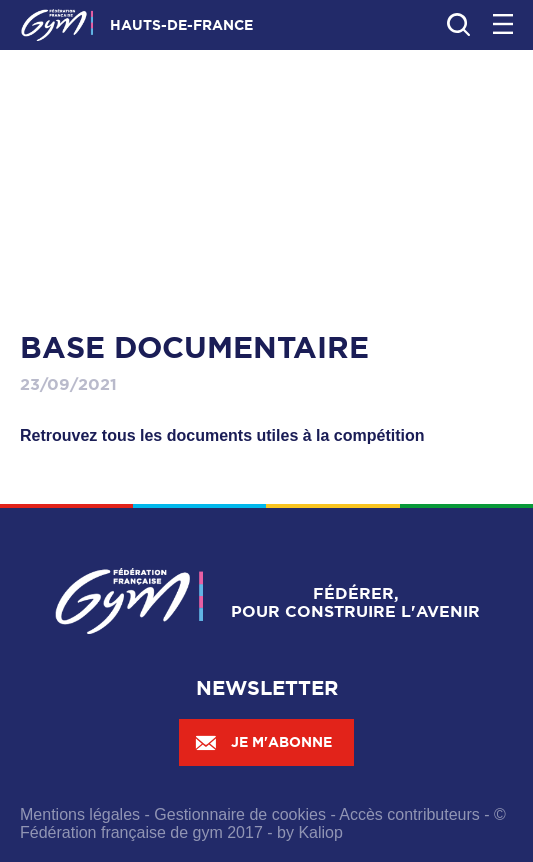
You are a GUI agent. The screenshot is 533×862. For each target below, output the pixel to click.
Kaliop (320, 832)
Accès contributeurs (409, 814)
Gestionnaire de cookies (240, 814)
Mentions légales (80, 814)
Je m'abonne (263, 742)
